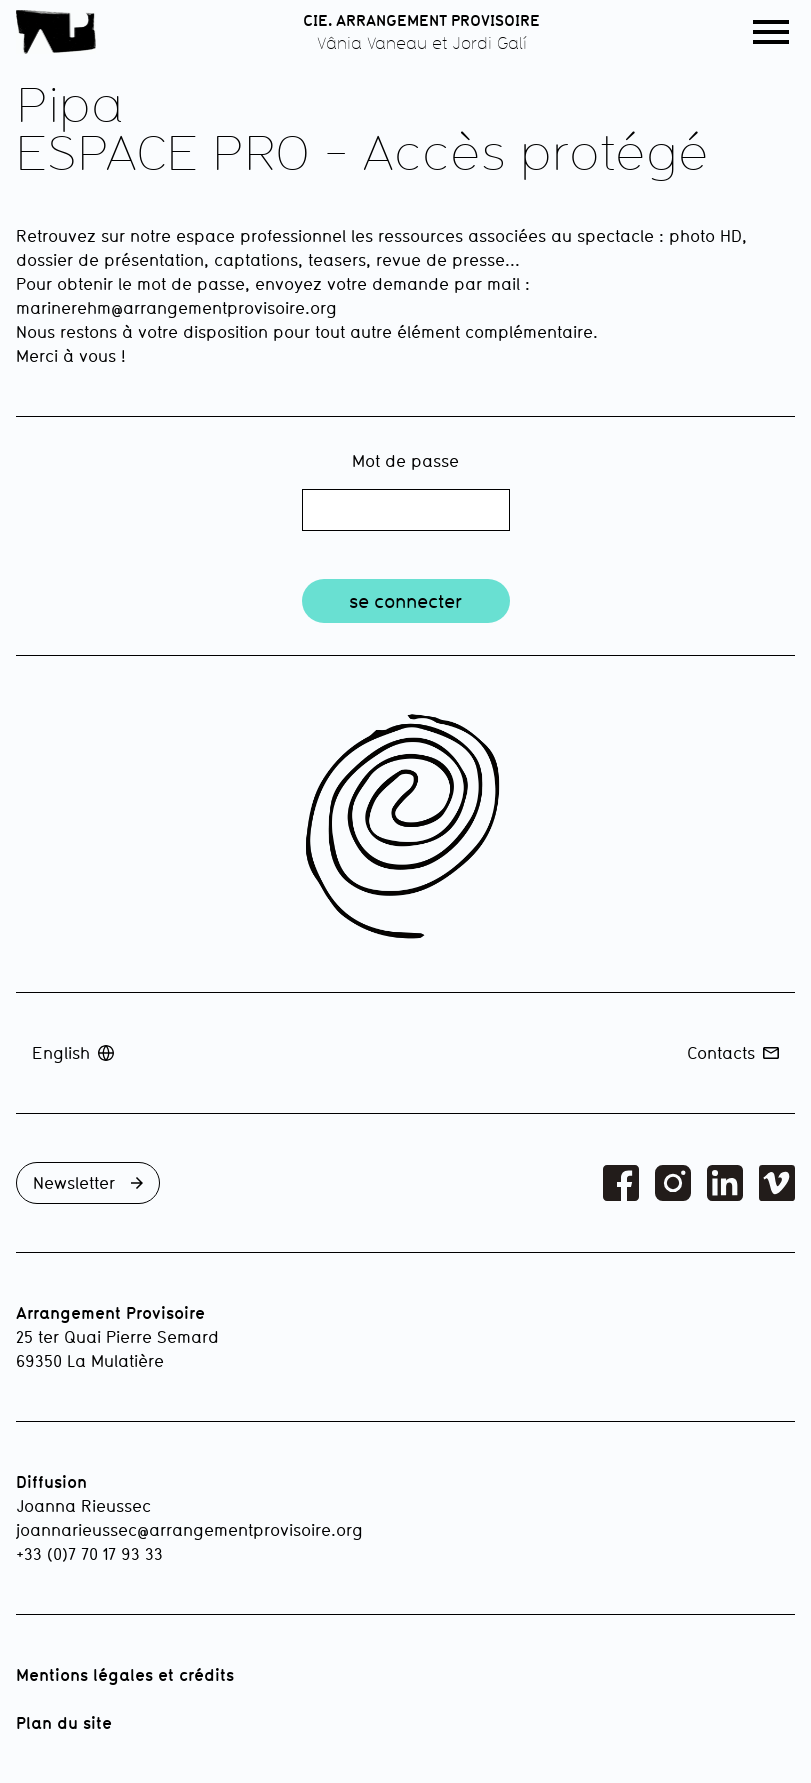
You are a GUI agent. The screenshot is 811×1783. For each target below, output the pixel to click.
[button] (771, 32)
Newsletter (88, 1182)
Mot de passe (405, 460)
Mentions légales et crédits (125, 1675)
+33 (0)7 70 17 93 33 (89, 1553)
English (73, 1052)
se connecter (405, 601)
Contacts (733, 1052)
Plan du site (64, 1723)
